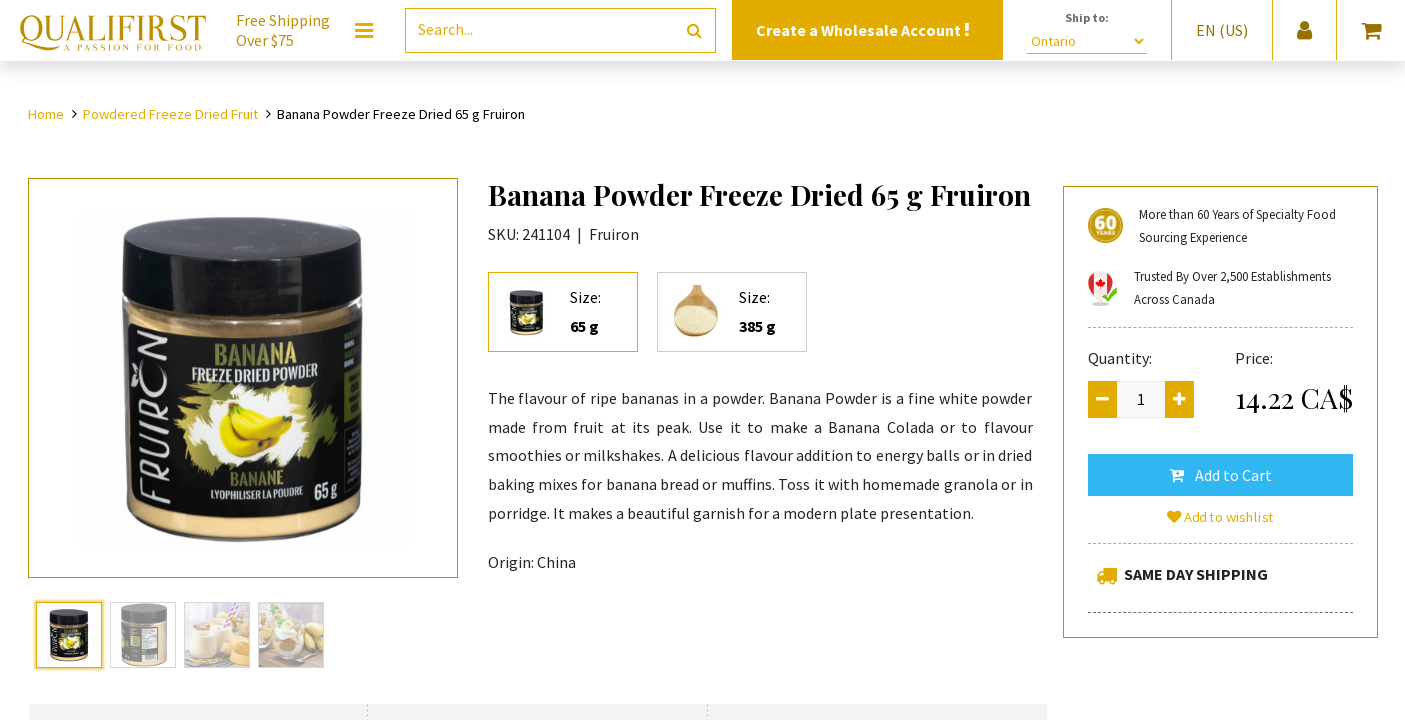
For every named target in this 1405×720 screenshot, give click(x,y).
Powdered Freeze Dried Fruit (170, 114)
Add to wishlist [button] (1220, 517)
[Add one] (1179, 399)
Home (46, 114)
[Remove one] (1102, 399)
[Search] (694, 30)
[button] (1220, 475)
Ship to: (1087, 17)
